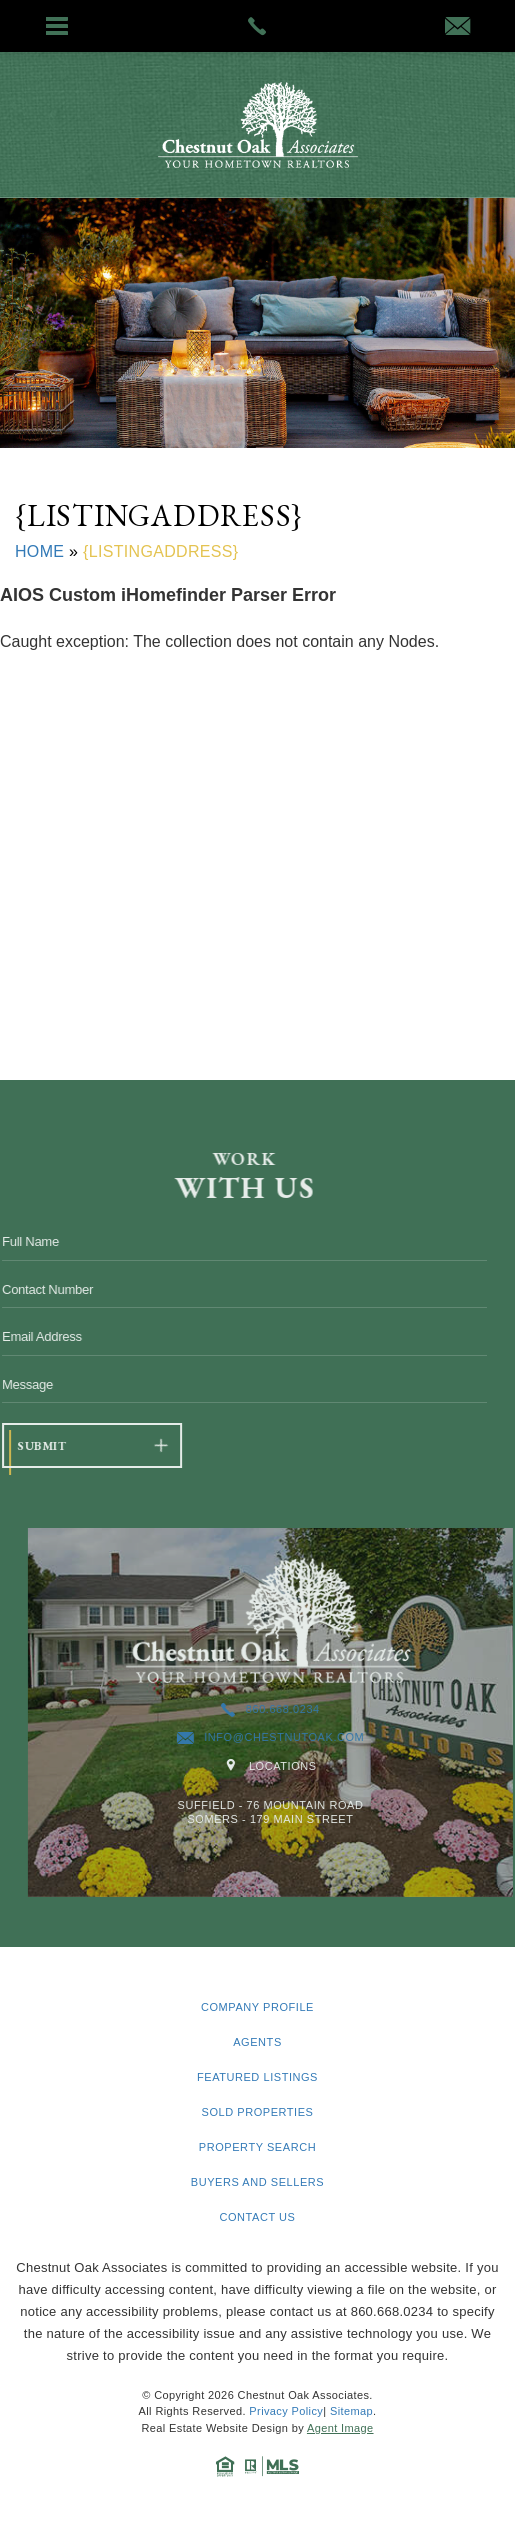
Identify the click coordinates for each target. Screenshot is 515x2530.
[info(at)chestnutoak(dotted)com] (457, 28)
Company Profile (257, 2007)
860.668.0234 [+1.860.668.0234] (317, 1710)
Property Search (257, 2147)
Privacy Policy (286, 2411)
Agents (257, 2042)
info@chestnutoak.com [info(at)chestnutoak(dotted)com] (317, 1738)
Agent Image (340, 2428)
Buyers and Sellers (257, 2182)
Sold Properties (258, 2112)
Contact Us (258, 2217)
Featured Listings (257, 2077)
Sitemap (351, 2411)
